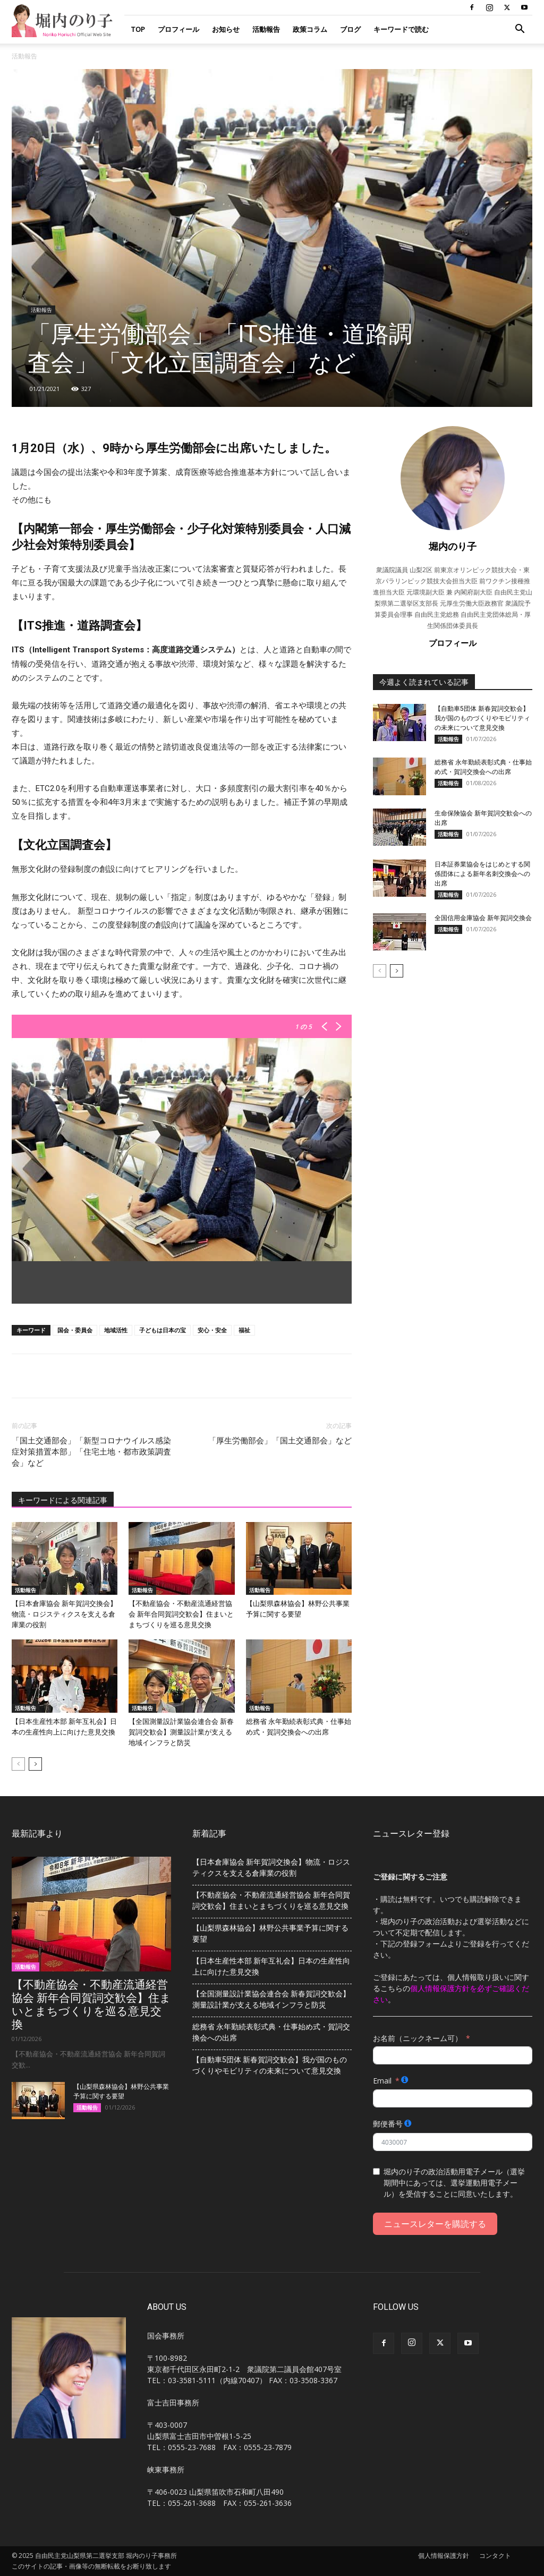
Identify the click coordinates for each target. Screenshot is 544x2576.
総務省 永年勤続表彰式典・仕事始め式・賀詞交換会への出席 (271, 2032)
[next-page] (35, 1764)
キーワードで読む (401, 29)
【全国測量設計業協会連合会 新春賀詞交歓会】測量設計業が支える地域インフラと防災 (181, 1732)
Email (382, 2081)
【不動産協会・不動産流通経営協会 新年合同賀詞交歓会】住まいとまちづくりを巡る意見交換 (181, 1614)
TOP (138, 29)
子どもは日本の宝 (162, 1330)
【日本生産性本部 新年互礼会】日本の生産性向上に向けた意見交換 (271, 1966)
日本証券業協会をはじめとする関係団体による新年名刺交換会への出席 (482, 874)
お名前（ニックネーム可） (417, 2038)
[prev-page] (18, 1764)
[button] (519, 30)
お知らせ (226, 29)
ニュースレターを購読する (435, 2224)
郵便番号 (388, 2124)
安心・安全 (212, 1330)
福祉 (244, 1330)
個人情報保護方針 (443, 2555)
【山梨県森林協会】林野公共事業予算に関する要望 (270, 1933)
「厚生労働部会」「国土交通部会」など (280, 1441)
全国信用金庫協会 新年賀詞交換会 (483, 918)
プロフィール (178, 29)
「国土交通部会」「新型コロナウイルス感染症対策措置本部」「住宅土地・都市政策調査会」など (91, 1452)
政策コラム (310, 29)
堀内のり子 (453, 546)
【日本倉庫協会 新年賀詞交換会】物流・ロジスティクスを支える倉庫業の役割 (64, 1614)
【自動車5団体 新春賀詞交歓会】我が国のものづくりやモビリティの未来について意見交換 (482, 718)
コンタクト (495, 2555)
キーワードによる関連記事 (62, 1500)
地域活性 (116, 1330)
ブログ (350, 29)
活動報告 (266, 29)
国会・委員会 (74, 1330)
